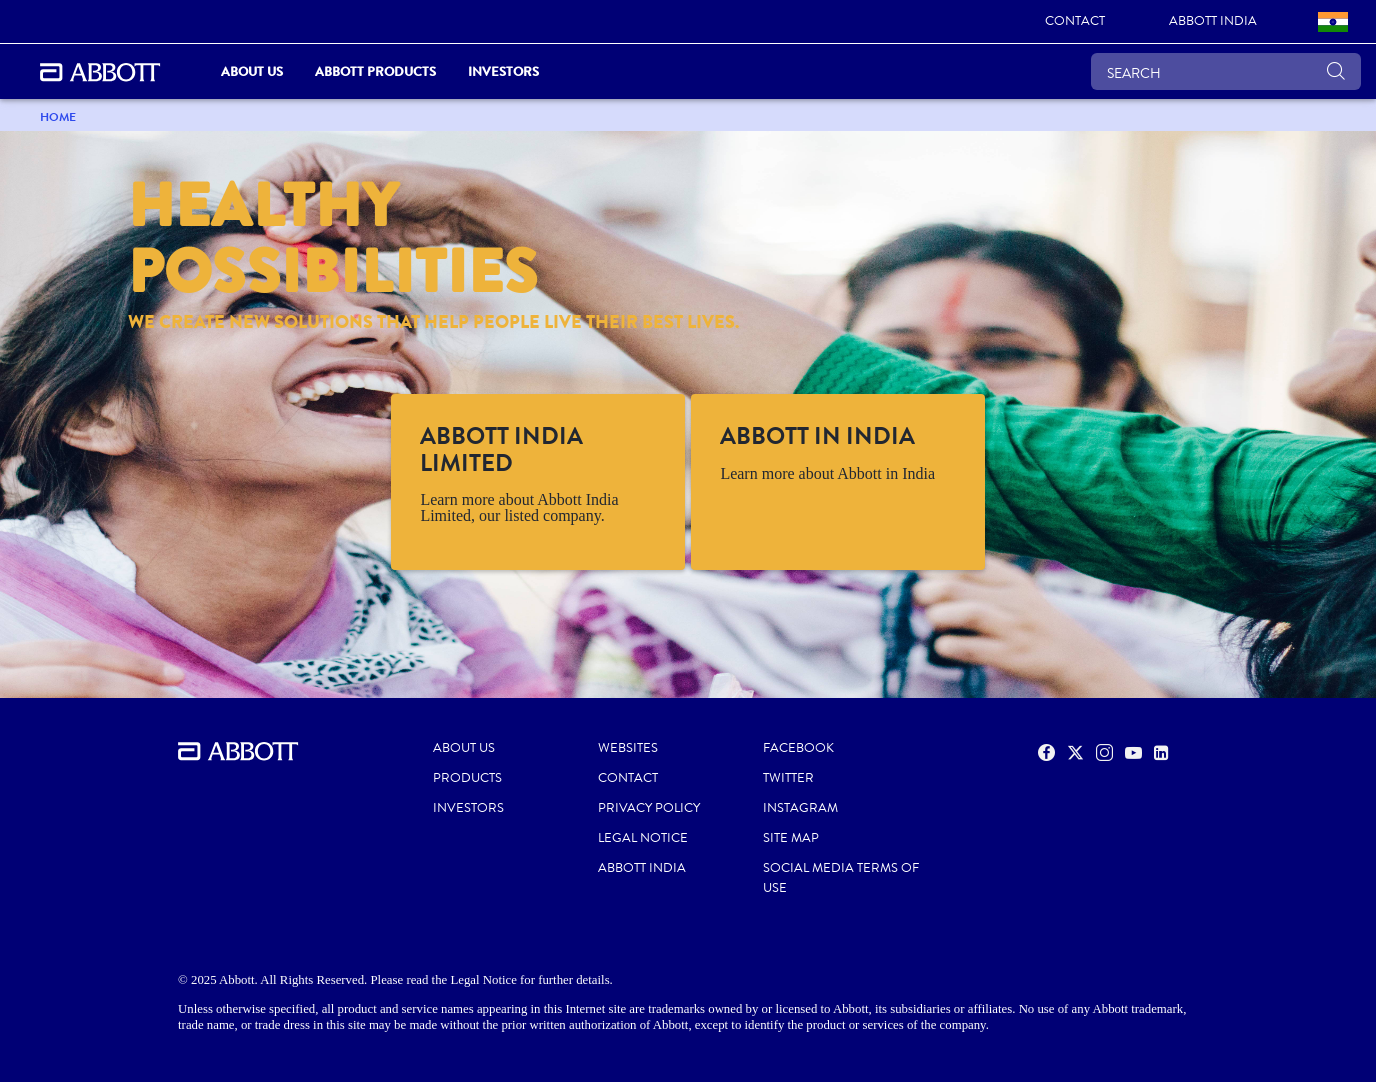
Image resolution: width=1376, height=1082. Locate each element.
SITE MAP (791, 838)
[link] (1075, 22)
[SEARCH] (1226, 71)
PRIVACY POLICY (649, 808)
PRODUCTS (467, 778)
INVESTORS (468, 808)
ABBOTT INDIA (642, 868)
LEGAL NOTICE (643, 838)
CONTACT (628, 778)
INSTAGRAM (800, 808)
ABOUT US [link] (252, 71)
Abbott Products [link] (375, 71)
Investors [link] (503, 71)
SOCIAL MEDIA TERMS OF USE (841, 878)
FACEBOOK (798, 748)
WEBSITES (628, 748)
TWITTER (788, 778)
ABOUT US (464, 748)
